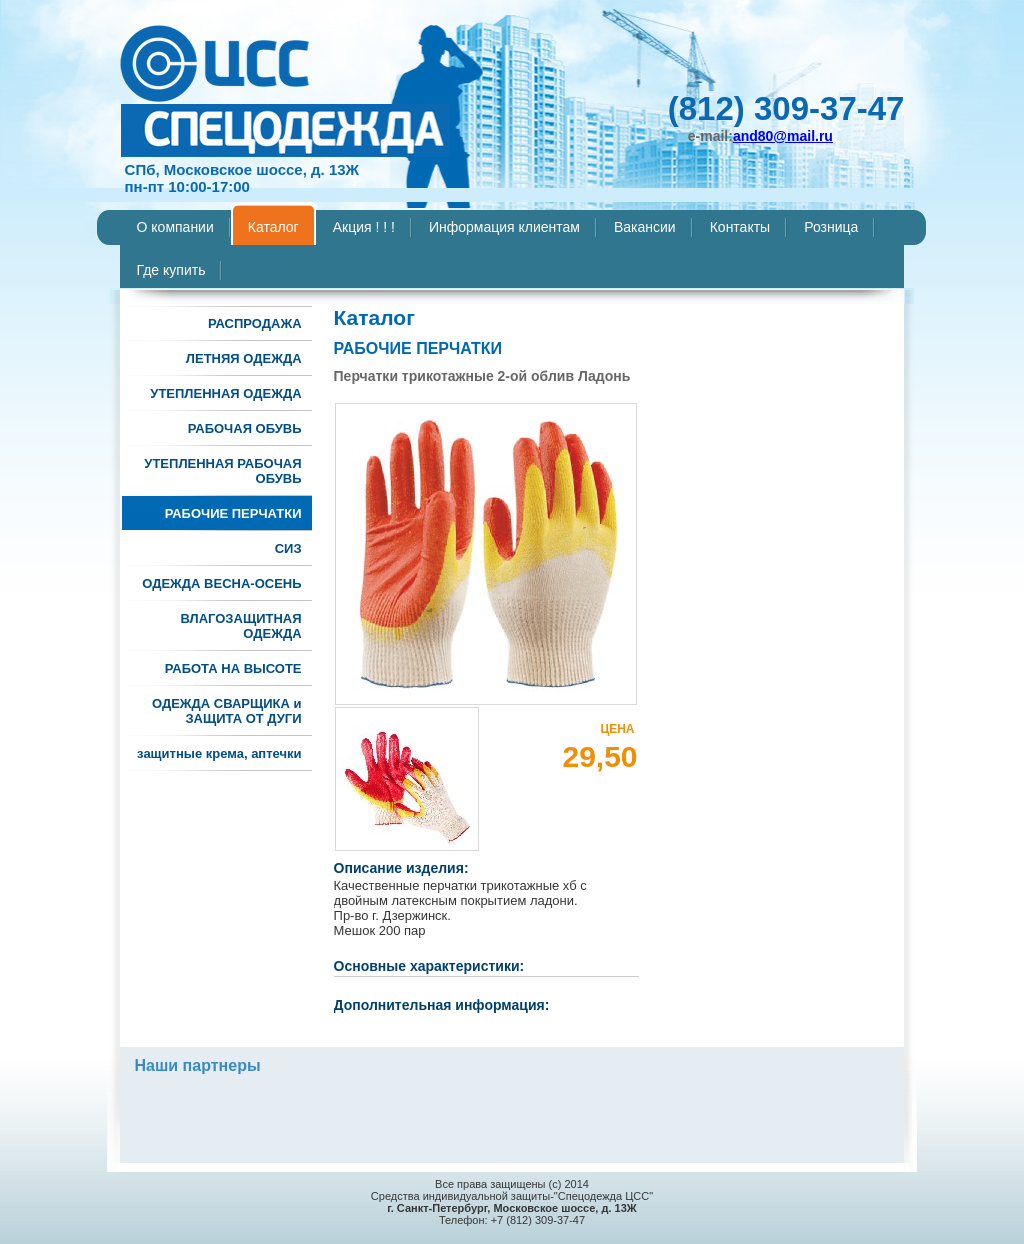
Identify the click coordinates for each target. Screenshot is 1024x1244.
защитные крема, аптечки (219, 753)
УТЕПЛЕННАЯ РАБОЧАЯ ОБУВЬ (222, 471)
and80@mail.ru (783, 136)
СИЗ (288, 548)
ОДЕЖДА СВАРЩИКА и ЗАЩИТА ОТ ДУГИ (227, 711)
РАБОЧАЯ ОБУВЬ (245, 428)
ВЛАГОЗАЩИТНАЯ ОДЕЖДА (240, 626)
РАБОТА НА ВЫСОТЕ (233, 668)
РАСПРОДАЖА (255, 323)
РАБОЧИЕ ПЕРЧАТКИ (233, 513)
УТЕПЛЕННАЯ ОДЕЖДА (225, 393)
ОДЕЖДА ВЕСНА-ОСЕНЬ (221, 583)
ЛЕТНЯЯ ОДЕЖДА (244, 358)
